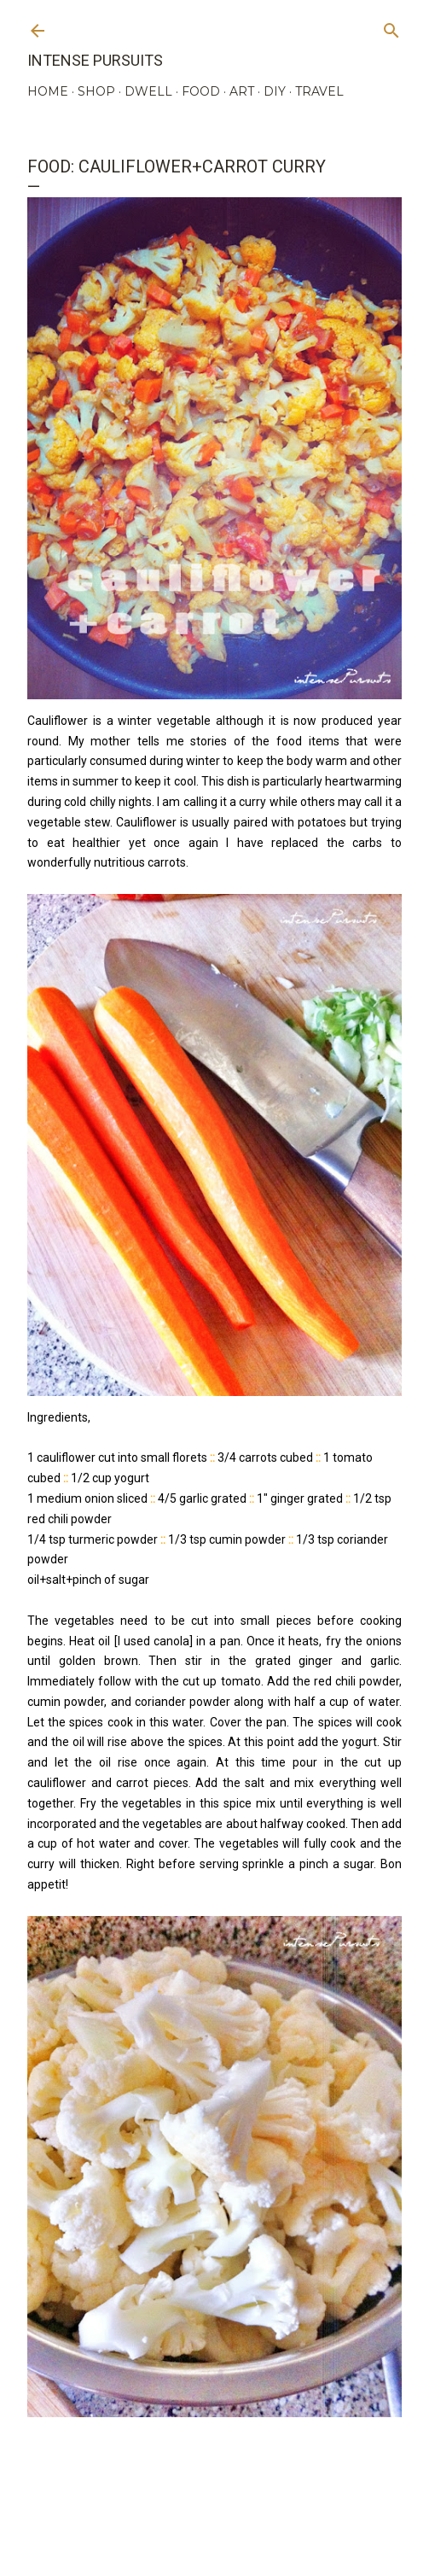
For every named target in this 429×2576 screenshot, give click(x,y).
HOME (47, 91)
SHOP (96, 91)
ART (241, 91)
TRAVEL (319, 91)
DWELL (148, 91)
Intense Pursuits (95, 60)
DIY (275, 91)
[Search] (391, 27)
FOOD (201, 91)
